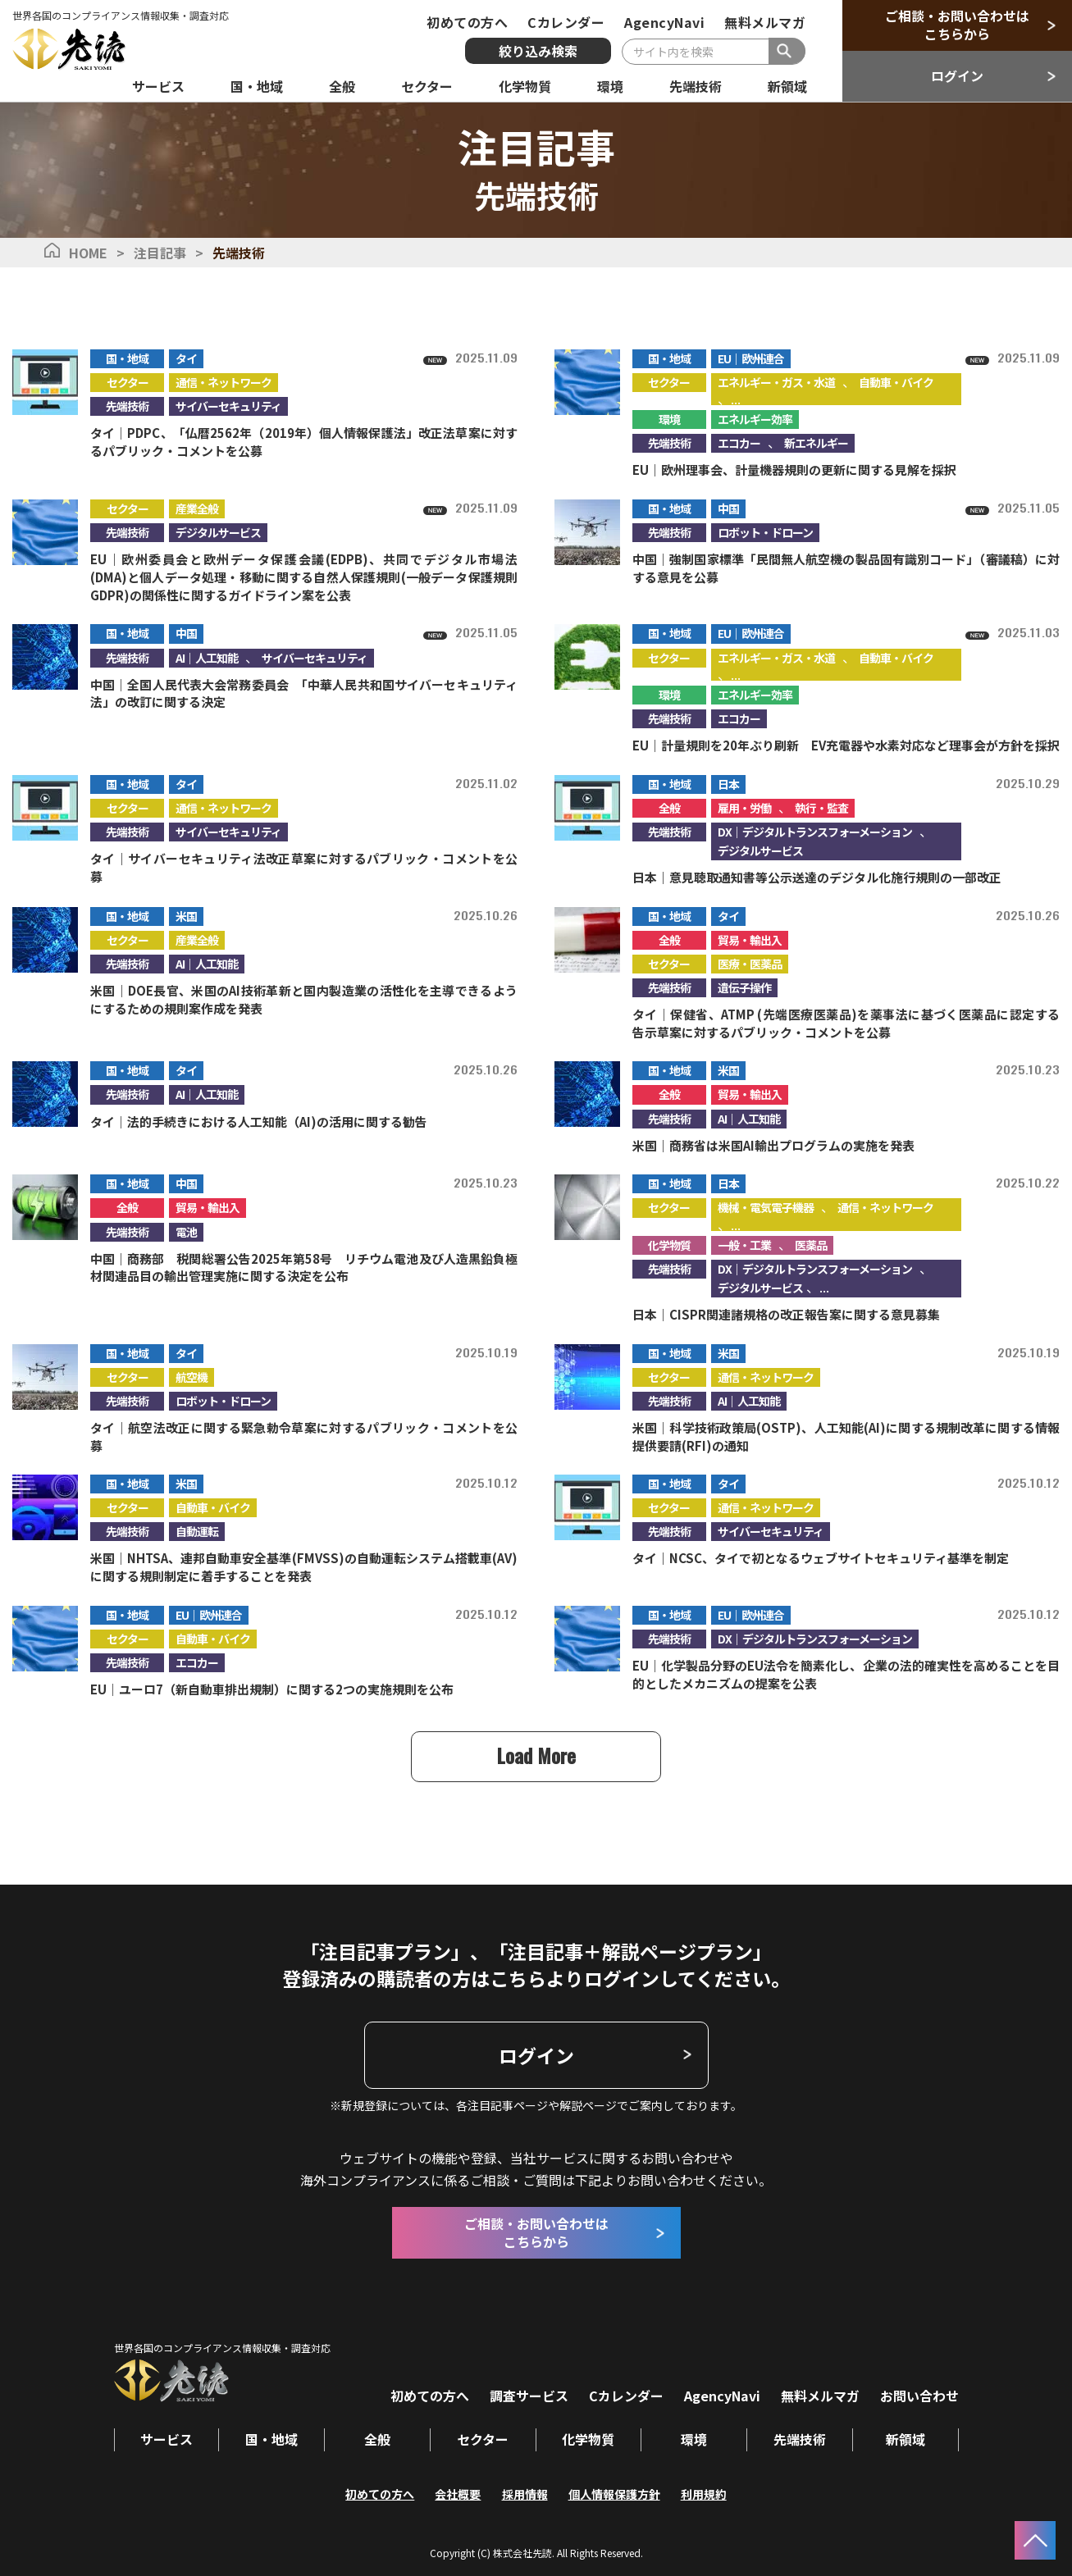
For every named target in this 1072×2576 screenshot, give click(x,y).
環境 (669, 418)
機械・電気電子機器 (766, 1207)
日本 (728, 783)
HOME (88, 252)
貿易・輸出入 (750, 939)
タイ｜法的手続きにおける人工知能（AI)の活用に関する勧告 (258, 1120)
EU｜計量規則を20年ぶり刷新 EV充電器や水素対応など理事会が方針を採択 (846, 744)
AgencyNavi (664, 22)
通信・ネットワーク (223, 381)
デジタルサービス (218, 531)
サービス (166, 2438)
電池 (186, 1231)
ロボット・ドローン (765, 531)
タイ (186, 357)
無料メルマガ (764, 22)
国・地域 (127, 357)
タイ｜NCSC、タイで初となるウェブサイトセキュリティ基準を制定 (820, 1557)
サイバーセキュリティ (228, 405)
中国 (728, 507)
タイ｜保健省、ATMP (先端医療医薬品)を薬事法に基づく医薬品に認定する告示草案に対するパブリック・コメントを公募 (846, 1022)
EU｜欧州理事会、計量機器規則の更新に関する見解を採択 (794, 468)
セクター (127, 381)
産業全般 (197, 507)
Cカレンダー (565, 22)
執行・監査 (821, 807)
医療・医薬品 (750, 963)
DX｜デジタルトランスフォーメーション (815, 831)
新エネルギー (816, 442)
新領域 (905, 2438)
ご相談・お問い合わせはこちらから (957, 24)
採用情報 (525, 2492)
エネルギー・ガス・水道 (776, 381)
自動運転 (197, 1531)
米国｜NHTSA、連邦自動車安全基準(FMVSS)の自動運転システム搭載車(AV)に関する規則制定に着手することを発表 (304, 1566)
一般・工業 (744, 1244)
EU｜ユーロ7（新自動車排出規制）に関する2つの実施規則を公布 (272, 1689)
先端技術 (127, 405)
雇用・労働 (744, 807)
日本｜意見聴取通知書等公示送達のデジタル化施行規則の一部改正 (816, 876)
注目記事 (160, 252)
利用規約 (704, 2492)
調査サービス (529, 2395)
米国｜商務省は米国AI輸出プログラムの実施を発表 (773, 1144)
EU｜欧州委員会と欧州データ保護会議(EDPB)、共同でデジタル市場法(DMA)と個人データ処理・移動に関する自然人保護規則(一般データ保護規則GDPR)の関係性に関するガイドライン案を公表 (304, 576)
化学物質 (669, 1244)
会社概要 (458, 2492)
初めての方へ (467, 22)
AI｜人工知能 (207, 657)
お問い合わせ (919, 2395)
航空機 (192, 1376)
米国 (186, 915)
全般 (669, 807)
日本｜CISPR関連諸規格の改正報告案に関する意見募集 (786, 1313)
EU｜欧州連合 (751, 357)
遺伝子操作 (744, 986)
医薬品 (811, 1244)
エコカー (739, 442)
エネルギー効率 (755, 418)
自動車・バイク (896, 381)
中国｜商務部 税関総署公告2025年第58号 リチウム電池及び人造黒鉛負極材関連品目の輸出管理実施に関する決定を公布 (304, 1266)
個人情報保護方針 (614, 2492)
